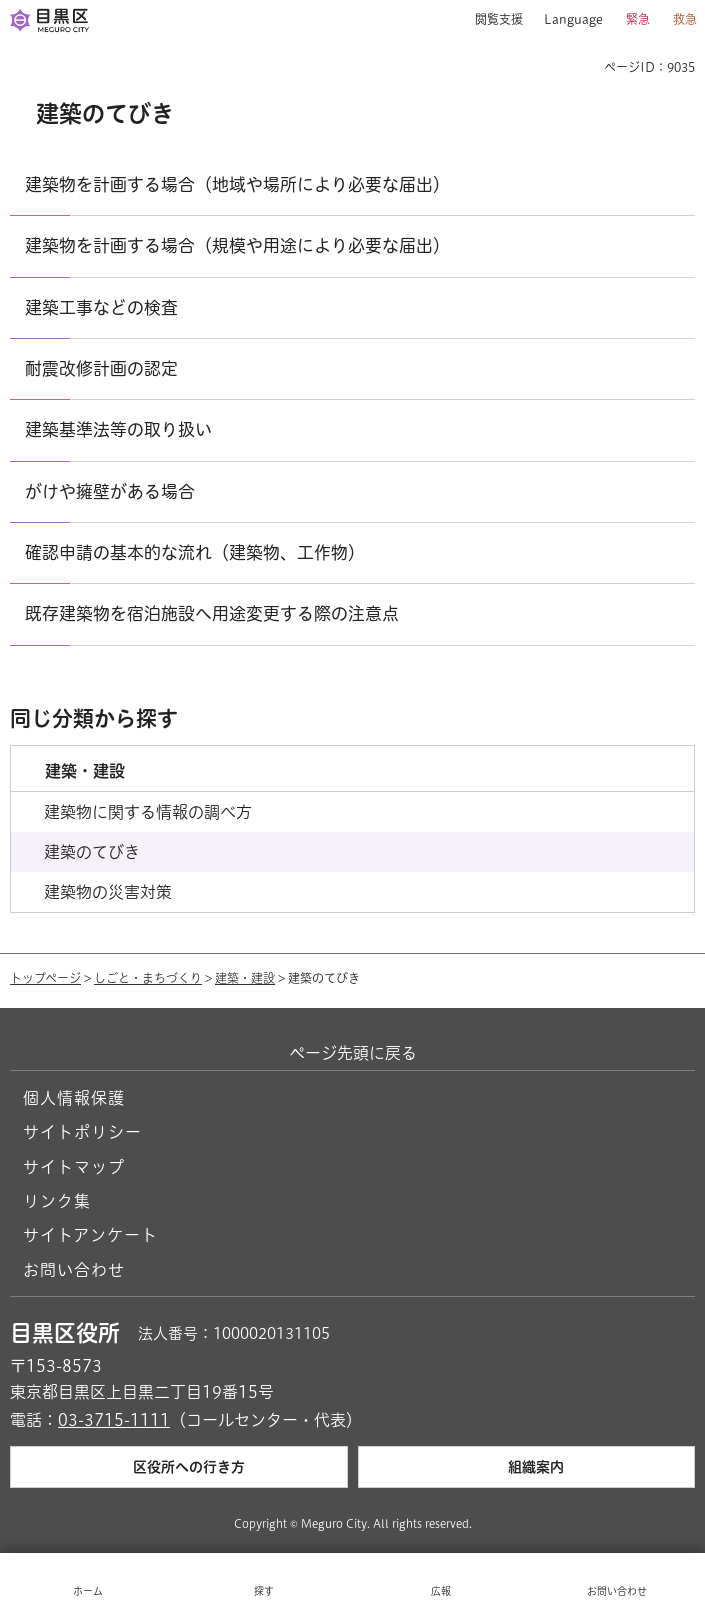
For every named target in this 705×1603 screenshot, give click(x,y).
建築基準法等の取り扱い (118, 429)
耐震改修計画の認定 (101, 368)
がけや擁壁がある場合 (110, 491)
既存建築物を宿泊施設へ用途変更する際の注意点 (212, 613)
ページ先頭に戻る (353, 1053)
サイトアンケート (90, 1235)
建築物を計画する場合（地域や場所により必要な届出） (237, 184)
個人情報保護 (74, 1098)
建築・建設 (245, 978)
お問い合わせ (74, 1270)
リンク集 (57, 1201)
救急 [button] (685, 19)
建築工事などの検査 (101, 307)
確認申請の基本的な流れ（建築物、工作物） (195, 552)
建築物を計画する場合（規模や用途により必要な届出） (237, 245)
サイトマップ (74, 1167)
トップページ (45, 978)
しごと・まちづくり (148, 978)
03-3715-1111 (114, 1420)
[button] (491, 20)
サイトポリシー (82, 1132)
